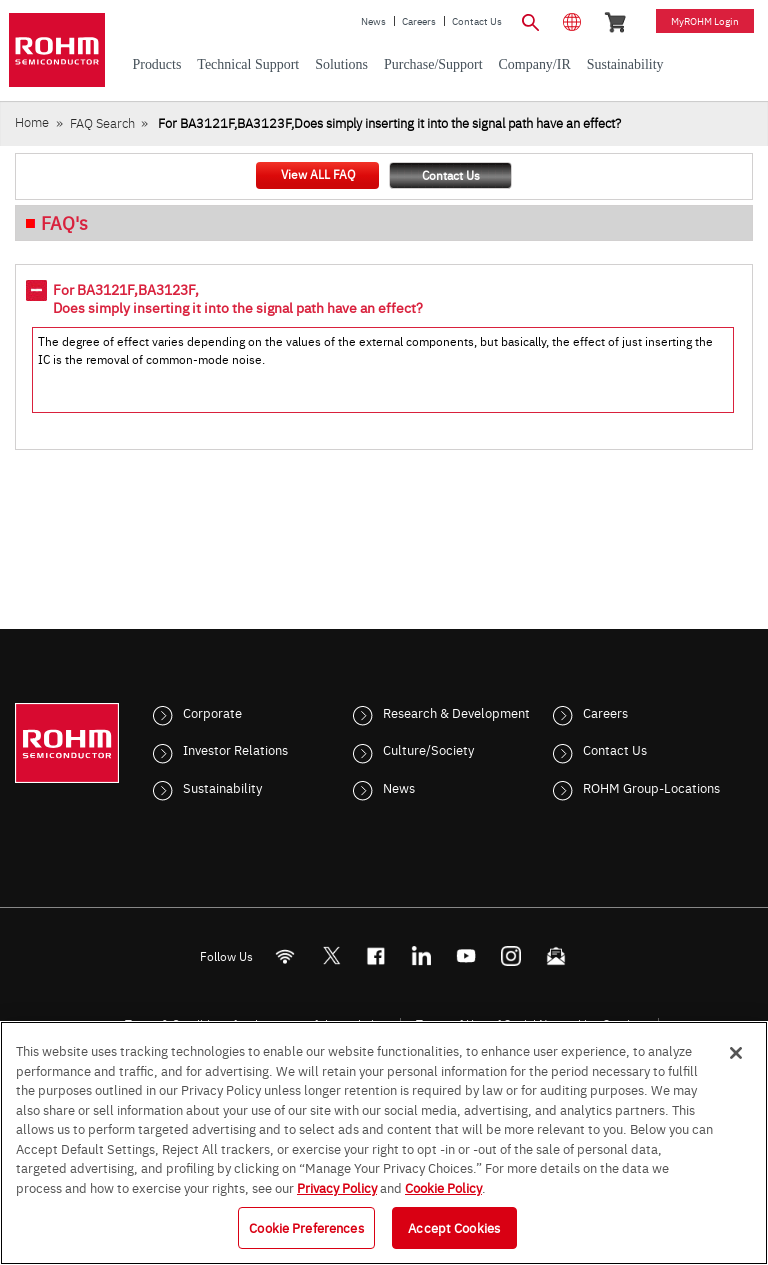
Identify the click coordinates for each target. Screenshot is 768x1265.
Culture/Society (428, 749)
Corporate (212, 712)
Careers (419, 21)
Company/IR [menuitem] (535, 64)
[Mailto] (556, 955)
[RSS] (285, 955)
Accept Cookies (454, 1227)
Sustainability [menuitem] (625, 64)
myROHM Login (705, 21)
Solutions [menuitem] (341, 64)
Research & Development (456, 712)
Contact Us (477, 21)
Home (32, 121)
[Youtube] (466, 955)
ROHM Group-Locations (651, 787)
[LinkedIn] (421, 955)
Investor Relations (235, 749)
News (373, 21)
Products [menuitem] (156, 64)
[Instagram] (511, 955)
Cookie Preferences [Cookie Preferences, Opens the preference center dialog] (306, 1227)
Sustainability (222, 787)
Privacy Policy (337, 1187)
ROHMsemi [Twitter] (331, 955)
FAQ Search (102, 122)
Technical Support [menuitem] (248, 64)
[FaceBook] (376, 955)
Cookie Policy (443, 1187)
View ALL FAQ (318, 174)
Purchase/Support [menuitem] (433, 64)
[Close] (736, 1053)
